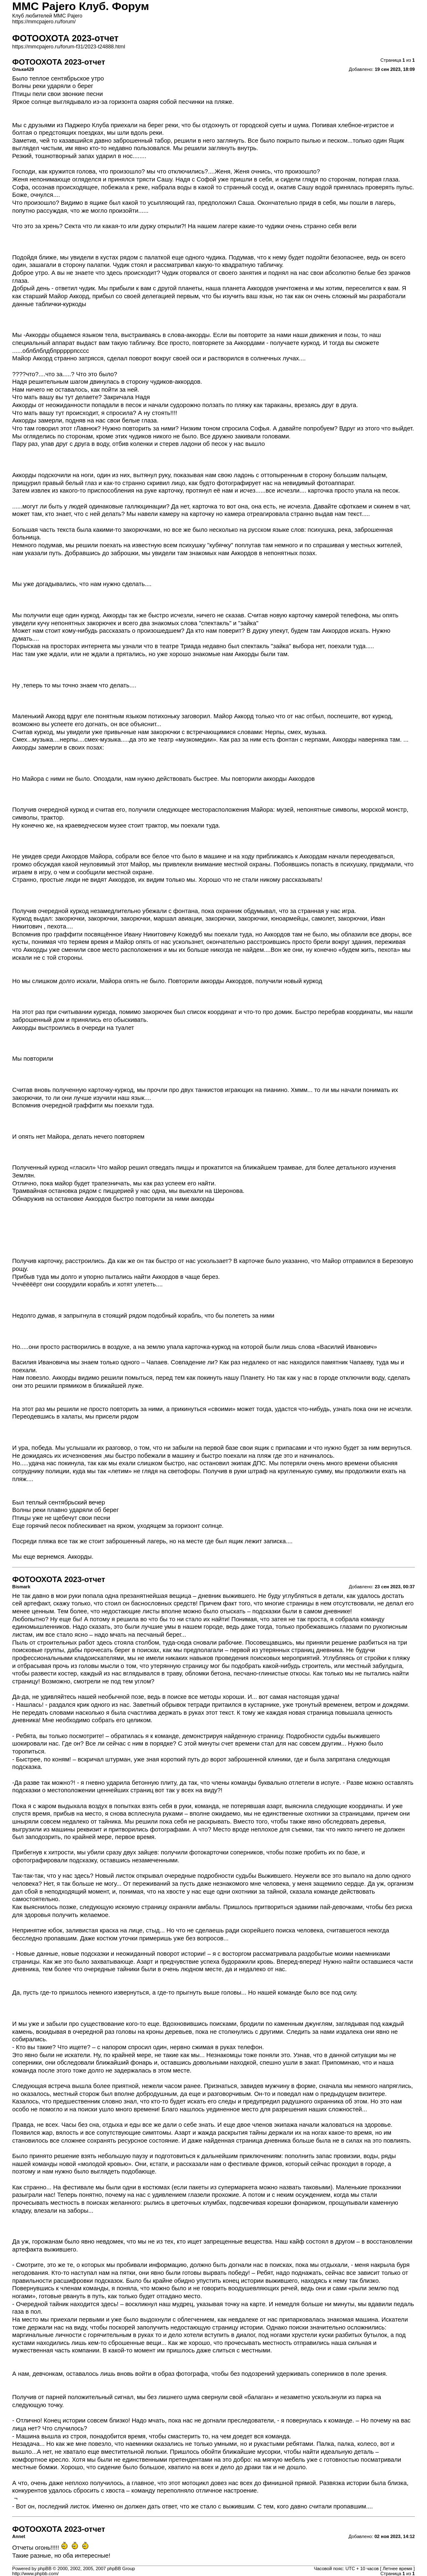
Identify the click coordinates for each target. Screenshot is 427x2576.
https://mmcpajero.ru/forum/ (43, 22)
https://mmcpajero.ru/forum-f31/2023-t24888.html (68, 47)
